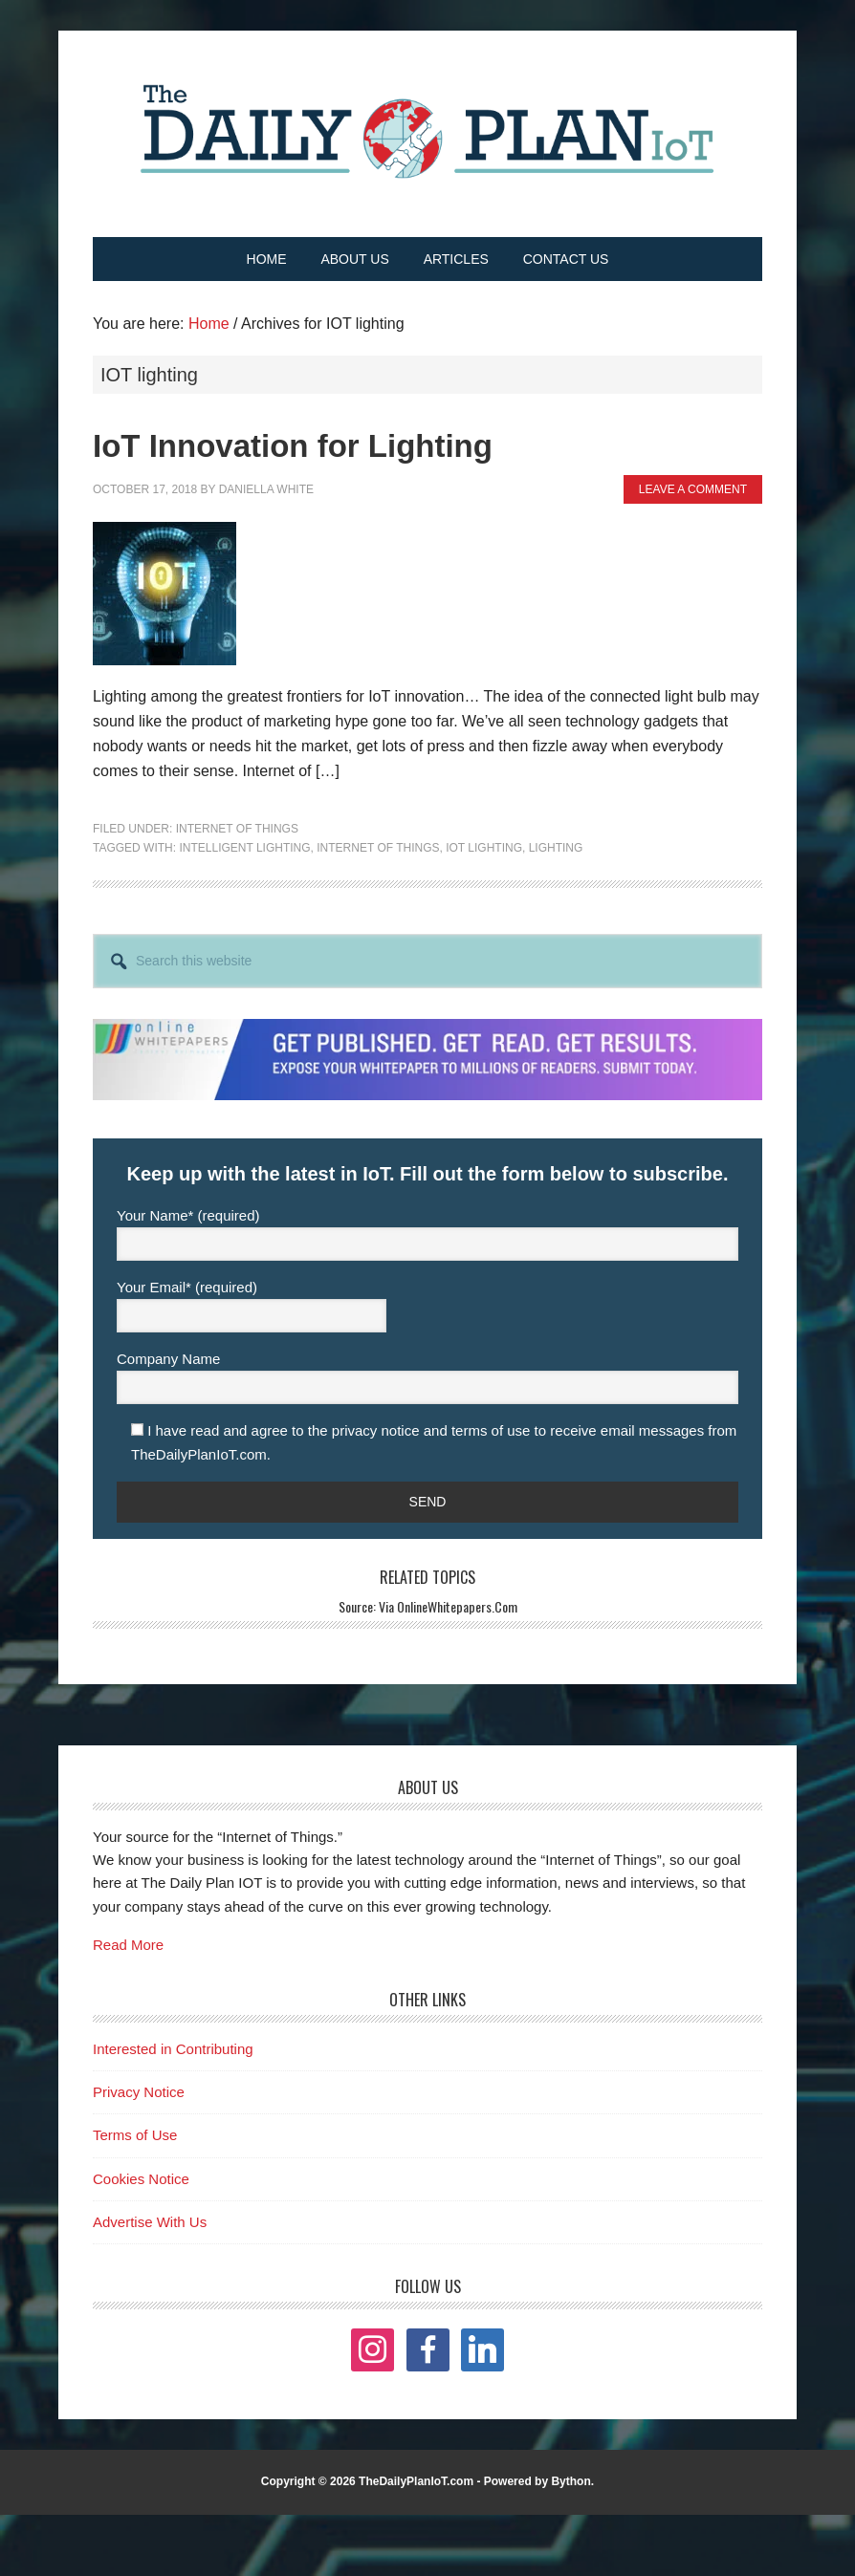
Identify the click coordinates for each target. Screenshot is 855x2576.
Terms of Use (135, 2135)
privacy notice (376, 1430)
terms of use (491, 1430)
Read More (128, 1945)
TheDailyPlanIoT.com (416, 2481)
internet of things (378, 848)
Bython (570, 2481)
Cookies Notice (141, 2179)
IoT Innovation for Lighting (293, 446)
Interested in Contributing (173, 2049)
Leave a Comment (693, 489)
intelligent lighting (244, 848)
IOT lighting (484, 848)
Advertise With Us (150, 2222)
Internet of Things (237, 828)
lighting (556, 848)
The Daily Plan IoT (427, 131)
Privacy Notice (139, 2092)
